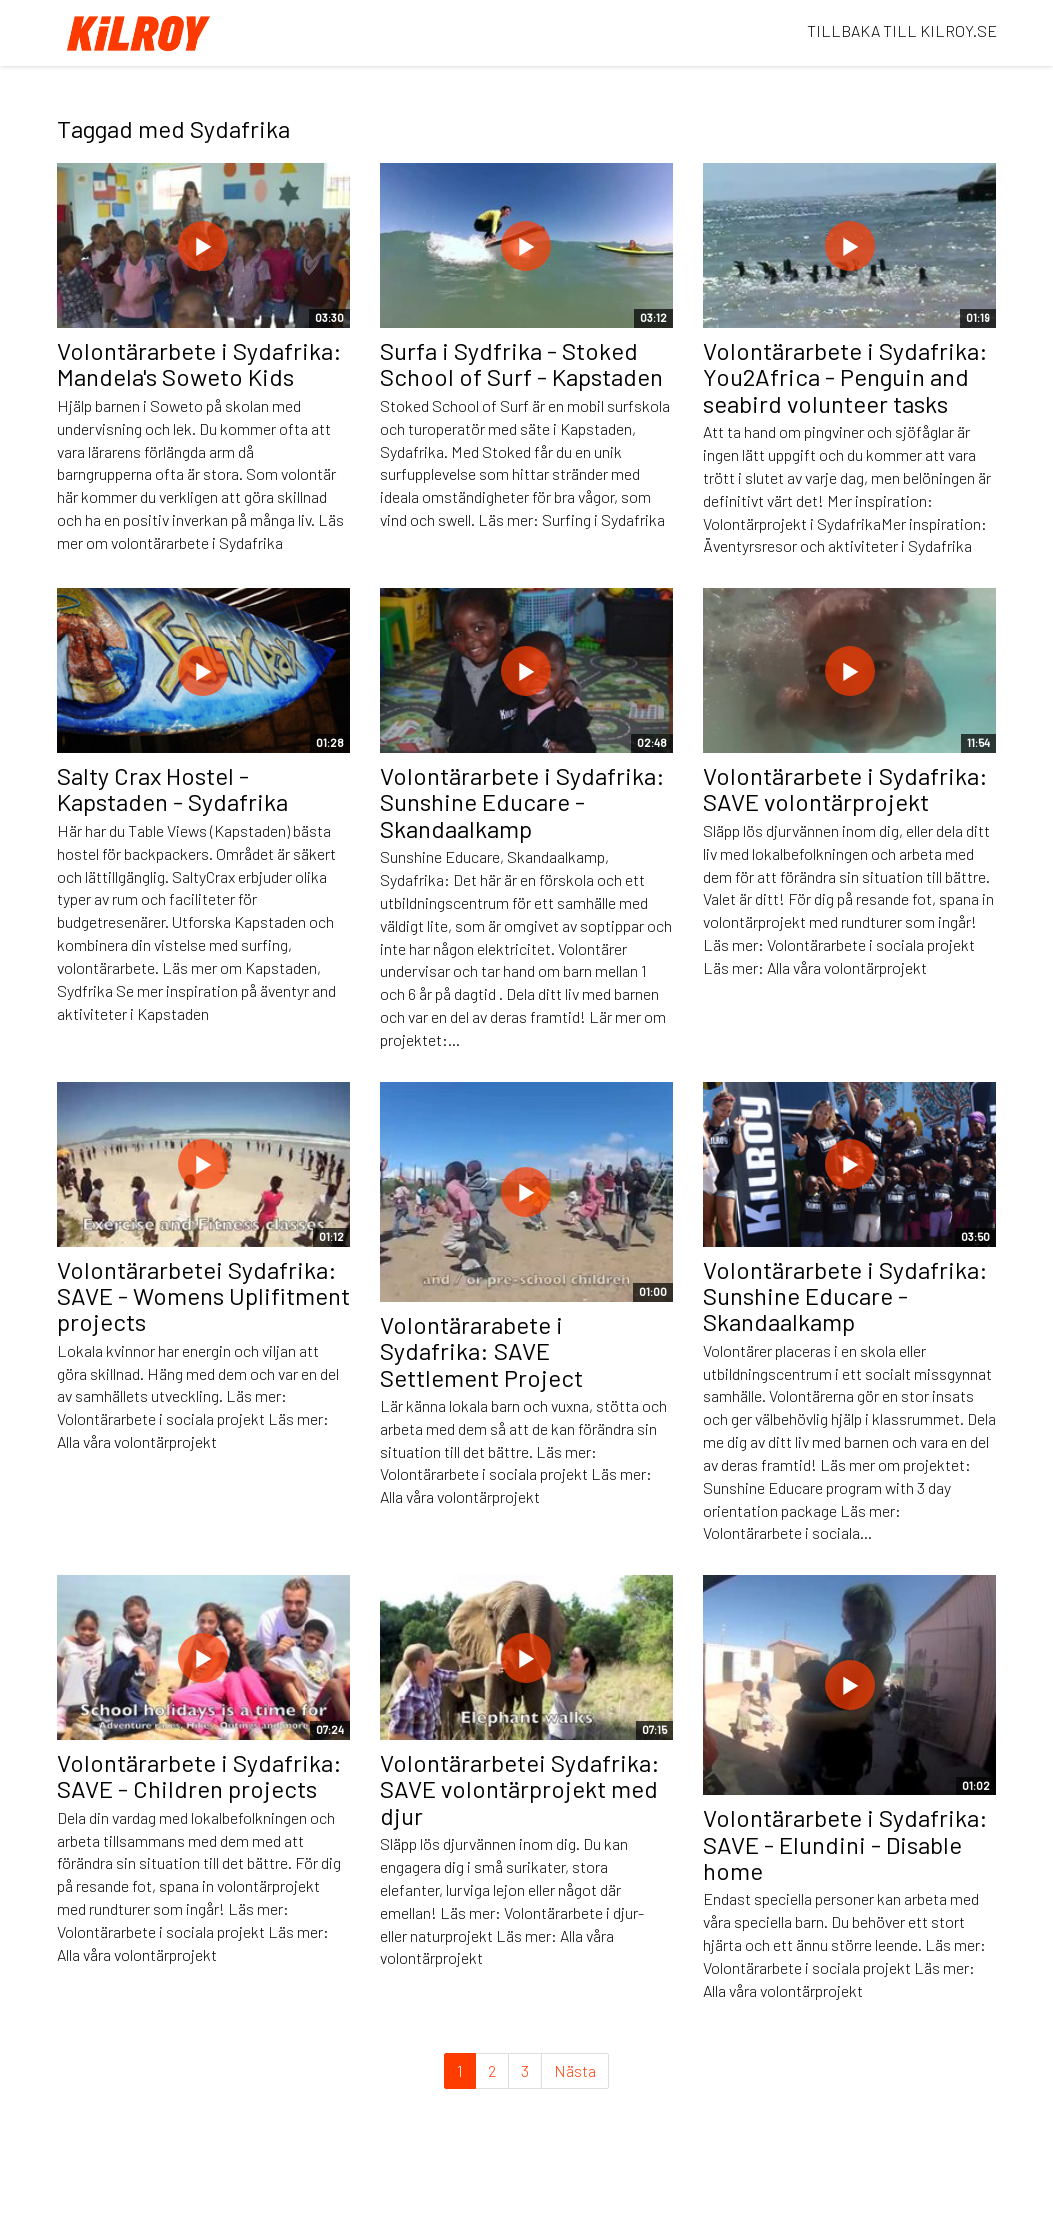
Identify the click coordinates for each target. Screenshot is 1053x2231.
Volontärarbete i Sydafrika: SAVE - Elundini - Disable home (845, 1844)
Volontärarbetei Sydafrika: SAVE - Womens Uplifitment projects (203, 1296)
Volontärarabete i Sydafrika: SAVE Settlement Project (481, 1351)
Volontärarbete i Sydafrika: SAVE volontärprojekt (845, 788)
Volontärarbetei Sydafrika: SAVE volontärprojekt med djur (520, 1789)
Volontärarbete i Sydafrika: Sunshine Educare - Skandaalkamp (522, 802)
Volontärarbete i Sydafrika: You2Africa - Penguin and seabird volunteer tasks (845, 377)
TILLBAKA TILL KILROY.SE (902, 30)
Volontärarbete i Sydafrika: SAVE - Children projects (199, 1775)
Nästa (575, 2070)
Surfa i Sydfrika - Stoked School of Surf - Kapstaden (521, 363)
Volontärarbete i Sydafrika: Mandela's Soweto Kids (199, 363)
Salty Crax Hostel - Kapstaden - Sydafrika (172, 788)
